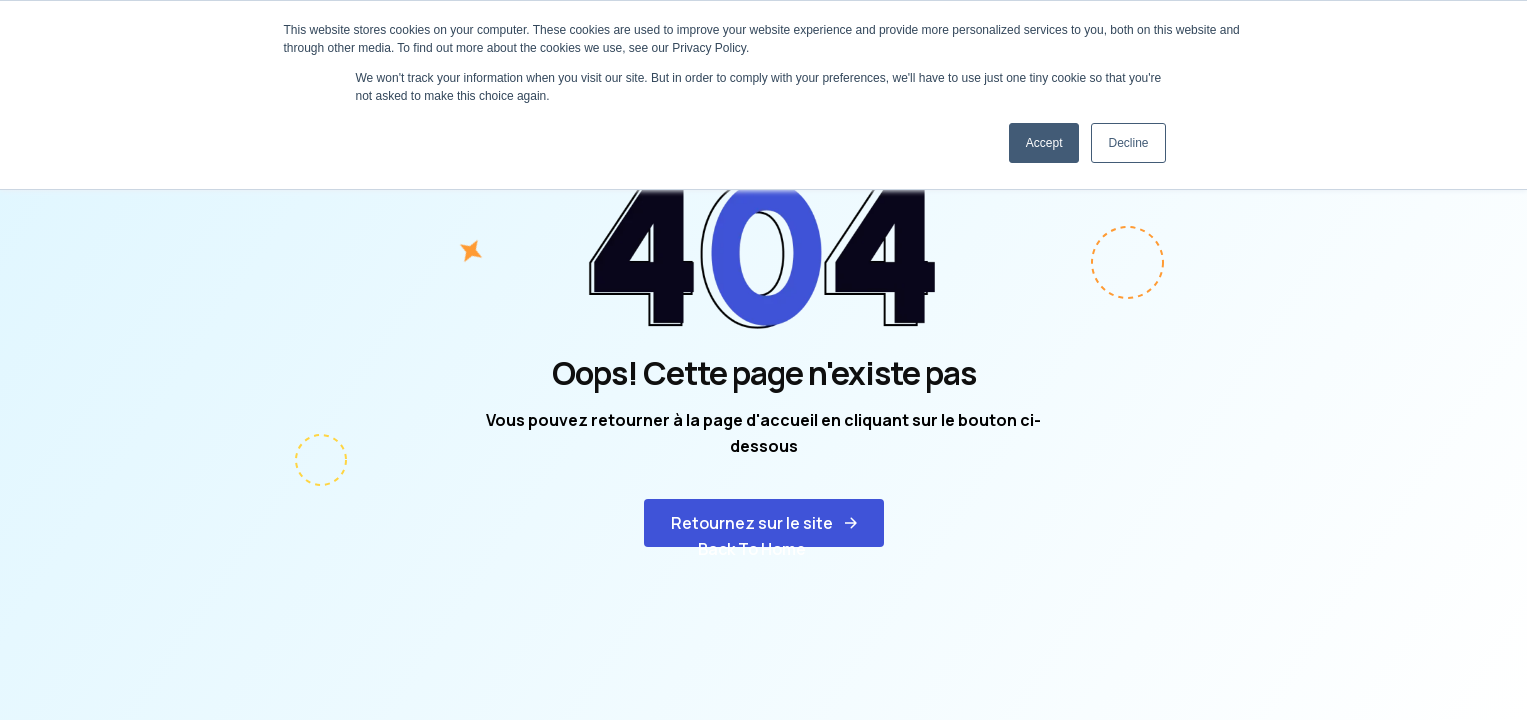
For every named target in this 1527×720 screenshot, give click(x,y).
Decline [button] (1128, 143)
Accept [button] (1044, 143)
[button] (764, 523)
